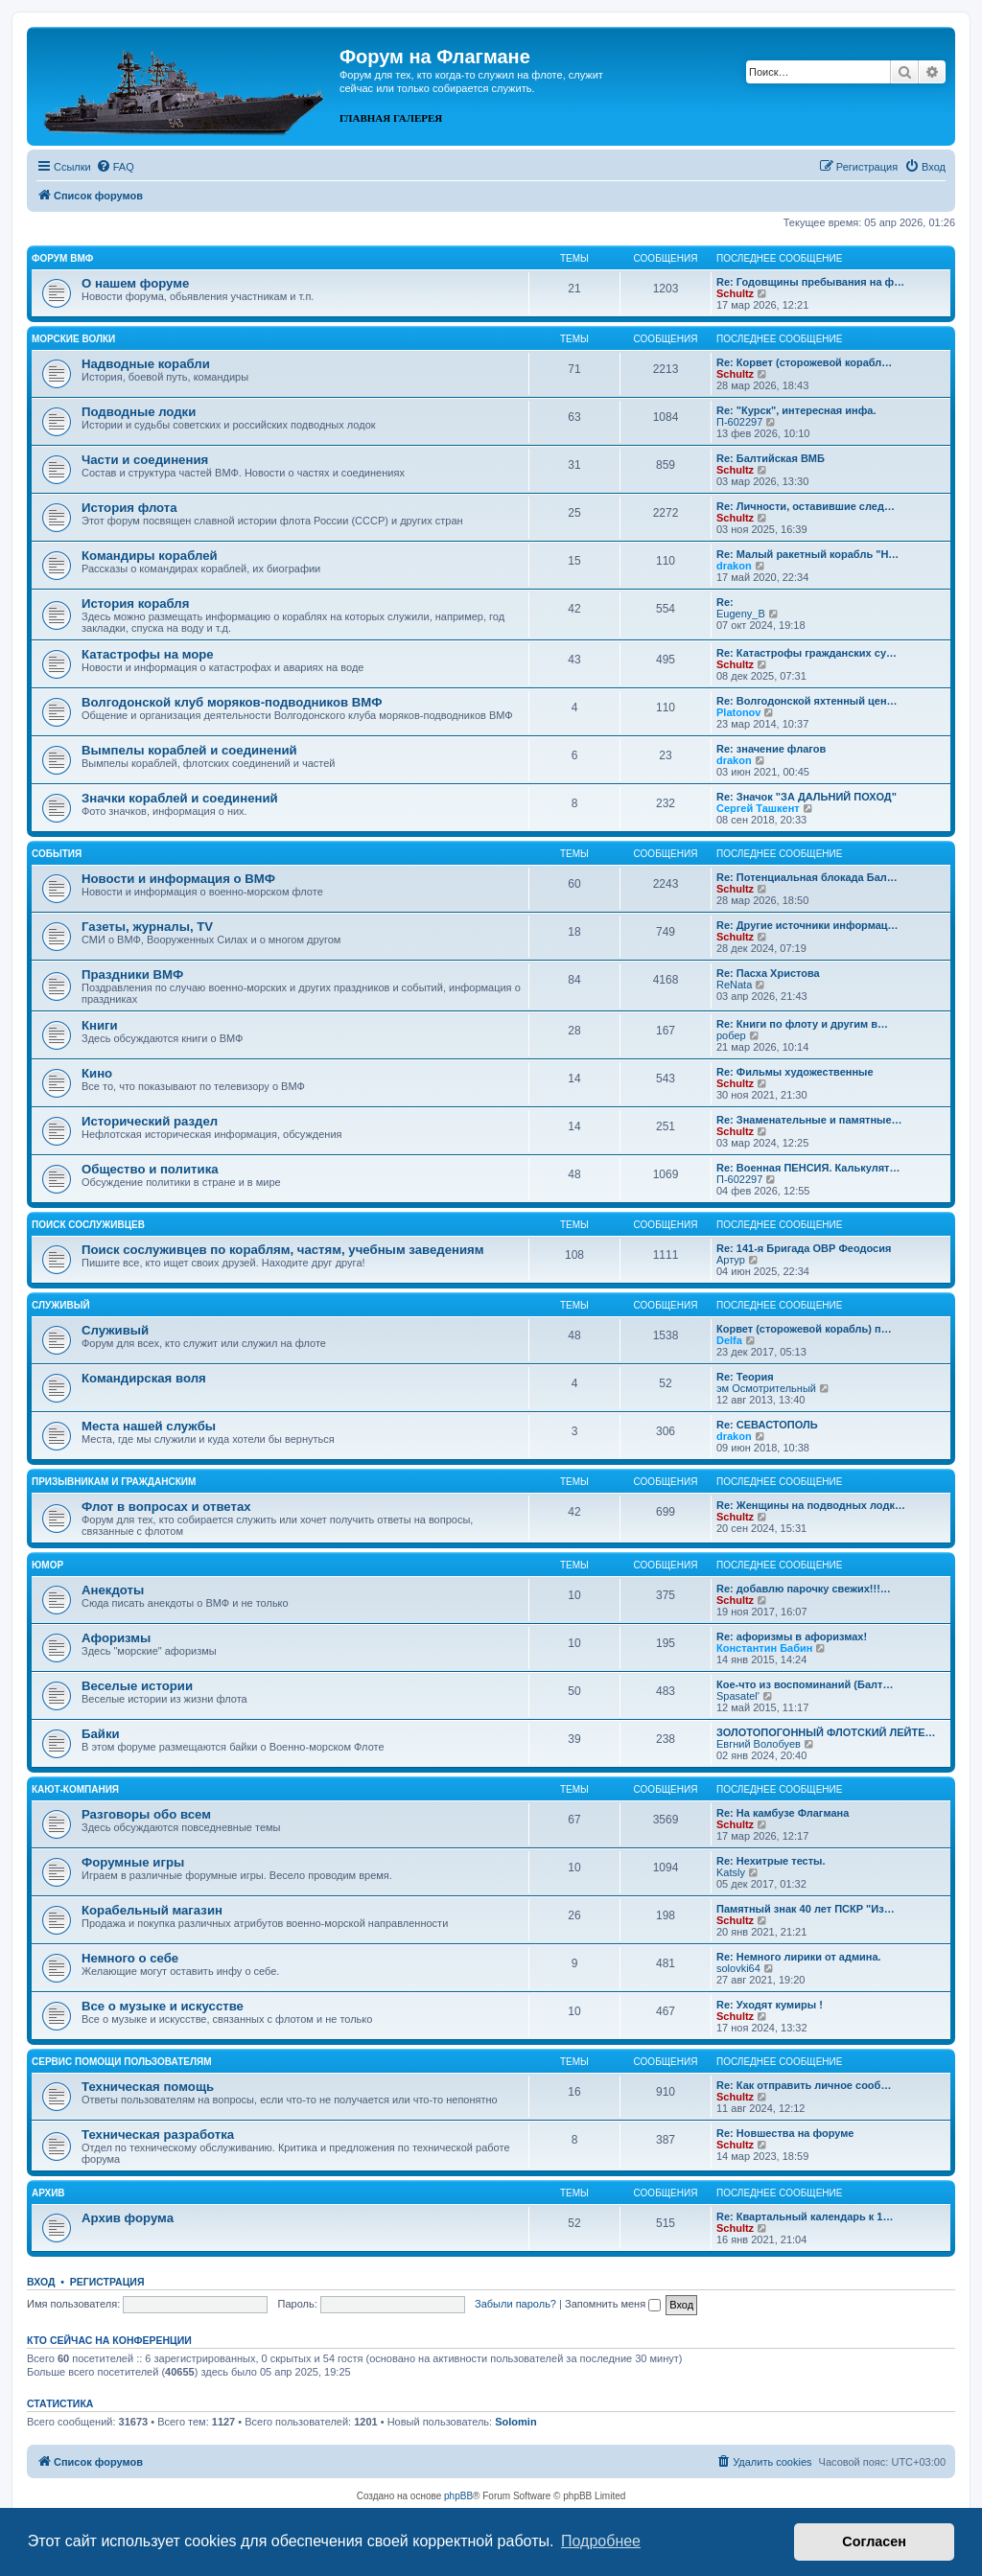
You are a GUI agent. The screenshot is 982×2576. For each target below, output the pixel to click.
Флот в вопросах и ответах (166, 1506)
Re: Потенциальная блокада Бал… (807, 877)
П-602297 (739, 422)
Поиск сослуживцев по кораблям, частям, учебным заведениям (283, 1249)
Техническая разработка (158, 2134)
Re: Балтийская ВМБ (770, 458)
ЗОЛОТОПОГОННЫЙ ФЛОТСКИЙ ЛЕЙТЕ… (826, 1732)
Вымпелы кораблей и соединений (189, 750)
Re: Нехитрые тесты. (771, 1861)
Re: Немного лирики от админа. (798, 1956)
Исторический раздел (150, 1121)
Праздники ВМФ (132, 974)
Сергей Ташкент (758, 808)
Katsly (730, 1872)
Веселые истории (137, 1686)
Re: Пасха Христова (768, 973)
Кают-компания (75, 1789)
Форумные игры (133, 1862)
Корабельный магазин (152, 1910)
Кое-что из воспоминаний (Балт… (804, 1684)
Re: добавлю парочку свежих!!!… (803, 1588)
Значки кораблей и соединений (180, 798)
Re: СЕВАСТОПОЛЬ (767, 1424)
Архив (48, 2193)
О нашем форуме (135, 283)
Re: (725, 602)
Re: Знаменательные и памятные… (809, 1120)
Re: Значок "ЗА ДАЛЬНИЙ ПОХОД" (806, 796)
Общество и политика (150, 1169)
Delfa (729, 1340)
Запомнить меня (613, 2303)
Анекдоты (113, 1590)
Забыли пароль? (515, 2303)
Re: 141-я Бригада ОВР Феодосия (803, 1248)
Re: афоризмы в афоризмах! (791, 1636)
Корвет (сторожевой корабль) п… (804, 1328)
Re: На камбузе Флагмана (782, 1813)
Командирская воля (144, 1378)
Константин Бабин (764, 1648)
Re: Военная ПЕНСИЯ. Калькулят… (808, 1167)
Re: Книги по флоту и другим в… (802, 1024)
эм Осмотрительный (766, 1388)
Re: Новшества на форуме (784, 2133)
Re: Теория (745, 1376)
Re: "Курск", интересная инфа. (796, 410)
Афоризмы (116, 1638)
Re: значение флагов (771, 748)
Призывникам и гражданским (114, 1481)
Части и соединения (145, 460)
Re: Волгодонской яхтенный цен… (807, 701)
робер (731, 1035)
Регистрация (107, 2281)
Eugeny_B (740, 613)
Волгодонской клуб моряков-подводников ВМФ (232, 702)
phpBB (458, 2496)
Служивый (61, 1305)
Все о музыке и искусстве (163, 2006)
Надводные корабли (146, 364)
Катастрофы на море (148, 654)
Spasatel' (738, 1696)
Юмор (47, 1565)
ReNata (734, 984)
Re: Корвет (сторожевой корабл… (804, 362)
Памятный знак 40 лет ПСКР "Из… (805, 1909)
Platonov (738, 712)
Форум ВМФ (62, 258)
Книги (100, 1025)
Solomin (515, 2421)
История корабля (135, 603)
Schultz (735, 293)
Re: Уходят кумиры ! (769, 2004)
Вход (41, 2281)
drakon (734, 565)
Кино (97, 1073)
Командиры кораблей (150, 555)
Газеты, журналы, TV (147, 926)
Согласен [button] (874, 2541)
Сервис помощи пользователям (122, 2061)
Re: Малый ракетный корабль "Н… (807, 554)
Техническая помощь (148, 2086)
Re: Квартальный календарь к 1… (804, 2216)
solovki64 (738, 1968)
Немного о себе (130, 1958)
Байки (101, 1734)
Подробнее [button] (601, 2541)
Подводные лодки (139, 412)
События (57, 853)
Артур (730, 1259)
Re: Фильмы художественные (795, 1072)
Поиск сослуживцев (88, 1224)
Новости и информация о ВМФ (178, 878)
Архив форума (128, 2218)
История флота (129, 507)
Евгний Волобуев (758, 1744)
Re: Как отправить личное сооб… (803, 2085)
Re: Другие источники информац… (807, 925)
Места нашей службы (149, 1426)
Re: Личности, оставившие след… (805, 506)
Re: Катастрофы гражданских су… (806, 653)
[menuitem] (115, 166)
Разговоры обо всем (146, 1814)
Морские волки (73, 339)
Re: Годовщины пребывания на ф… (810, 282)
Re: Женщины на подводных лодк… (810, 1505)
